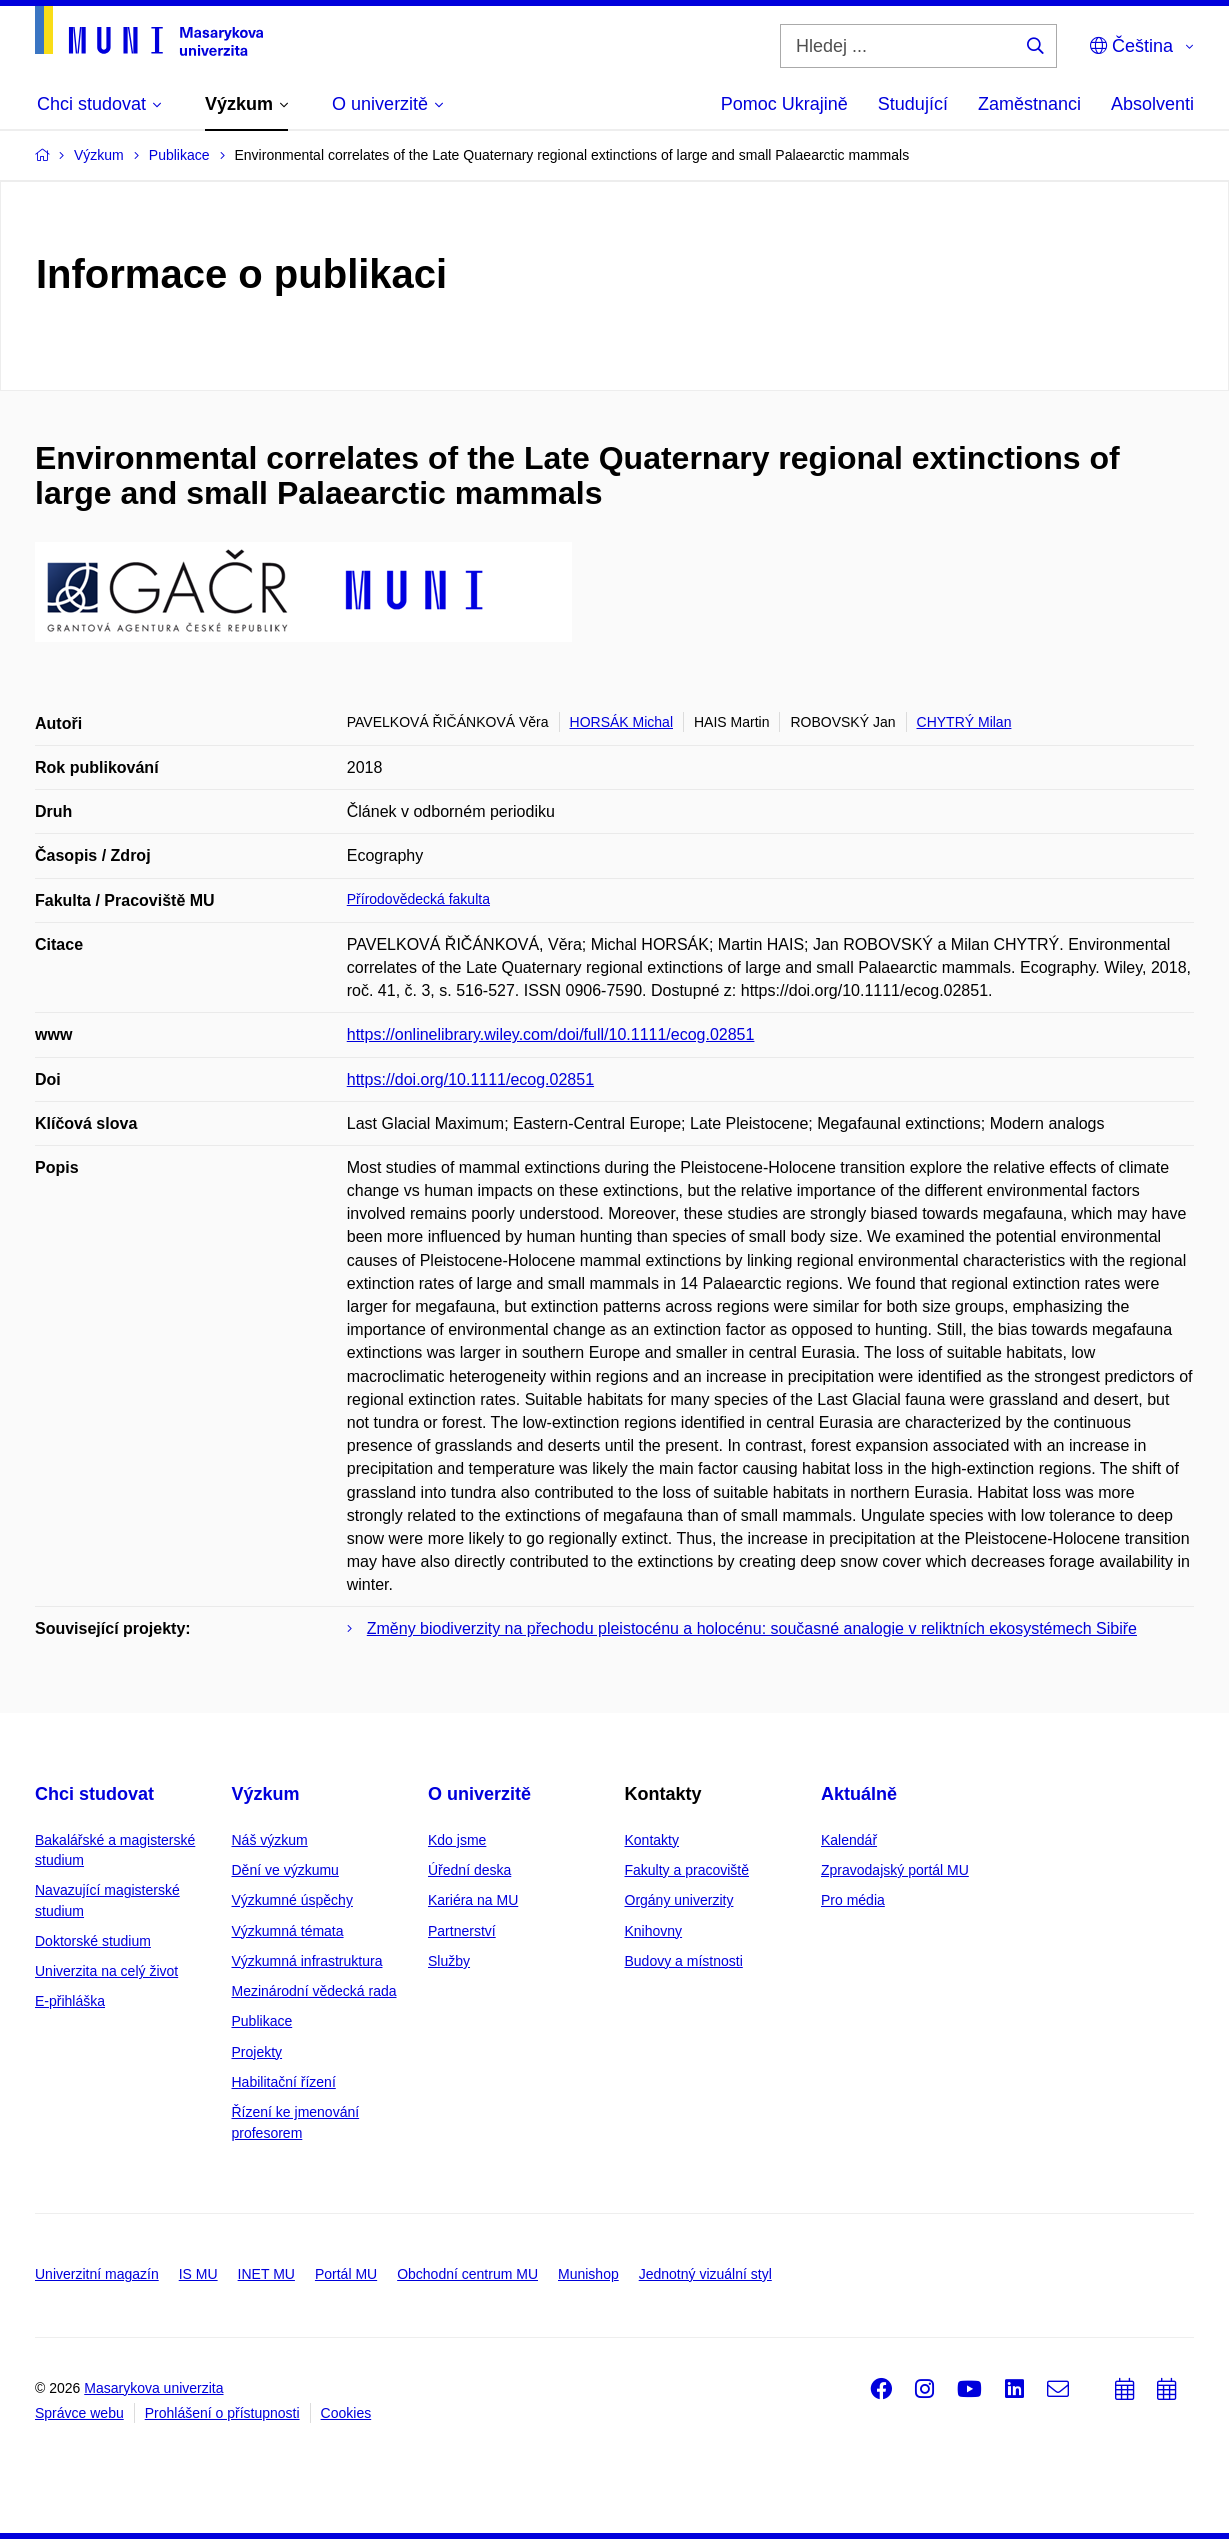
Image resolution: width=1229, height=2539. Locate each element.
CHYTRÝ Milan (964, 722)
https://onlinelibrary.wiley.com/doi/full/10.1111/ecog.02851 (551, 1034)
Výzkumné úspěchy (292, 1900)
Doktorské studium (93, 1941)
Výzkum (266, 1794)
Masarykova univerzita (153, 2388)
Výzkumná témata (288, 1931)
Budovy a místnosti (684, 1961)
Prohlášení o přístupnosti (222, 2413)
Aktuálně (859, 1794)
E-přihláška (70, 2001)
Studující (913, 104)
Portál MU (346, 2274)
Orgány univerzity (679, 1900)
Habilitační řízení (284, 2082)
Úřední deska (469, 1870)
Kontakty (652, 1840)
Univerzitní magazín (97, 2274)
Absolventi (1152, 104)
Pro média (853, 1900)
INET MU (266, 2274)
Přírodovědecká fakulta (418, 899)
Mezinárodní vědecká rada (314, 1991)
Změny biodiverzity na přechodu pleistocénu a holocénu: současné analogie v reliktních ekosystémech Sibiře (752, 1628)
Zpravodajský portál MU (895, 1870)
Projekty (257, 2052)
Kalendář (849, 1840)
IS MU (198, 2274)
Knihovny (654, 1931)
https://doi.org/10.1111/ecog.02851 (470, 1079)
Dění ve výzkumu (285, 1870)
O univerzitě (479, 1794)
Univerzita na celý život (106, 1971)
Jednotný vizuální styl (705, 2274)
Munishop (588, 2274)
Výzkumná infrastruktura (307, 1961)
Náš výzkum (270, 1840)
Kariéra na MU (473, 1900)
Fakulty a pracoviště (687, 1870)
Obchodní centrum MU (467, 2274)
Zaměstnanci (1029, 104)
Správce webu (79, 2413)
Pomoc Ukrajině (784, 104)
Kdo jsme (457, 1840)
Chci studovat (94, 1794)
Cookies (346, 2413)
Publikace (262, 2021)
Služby (449, 1961)
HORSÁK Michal (621, 722)
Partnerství (462, 1931)
